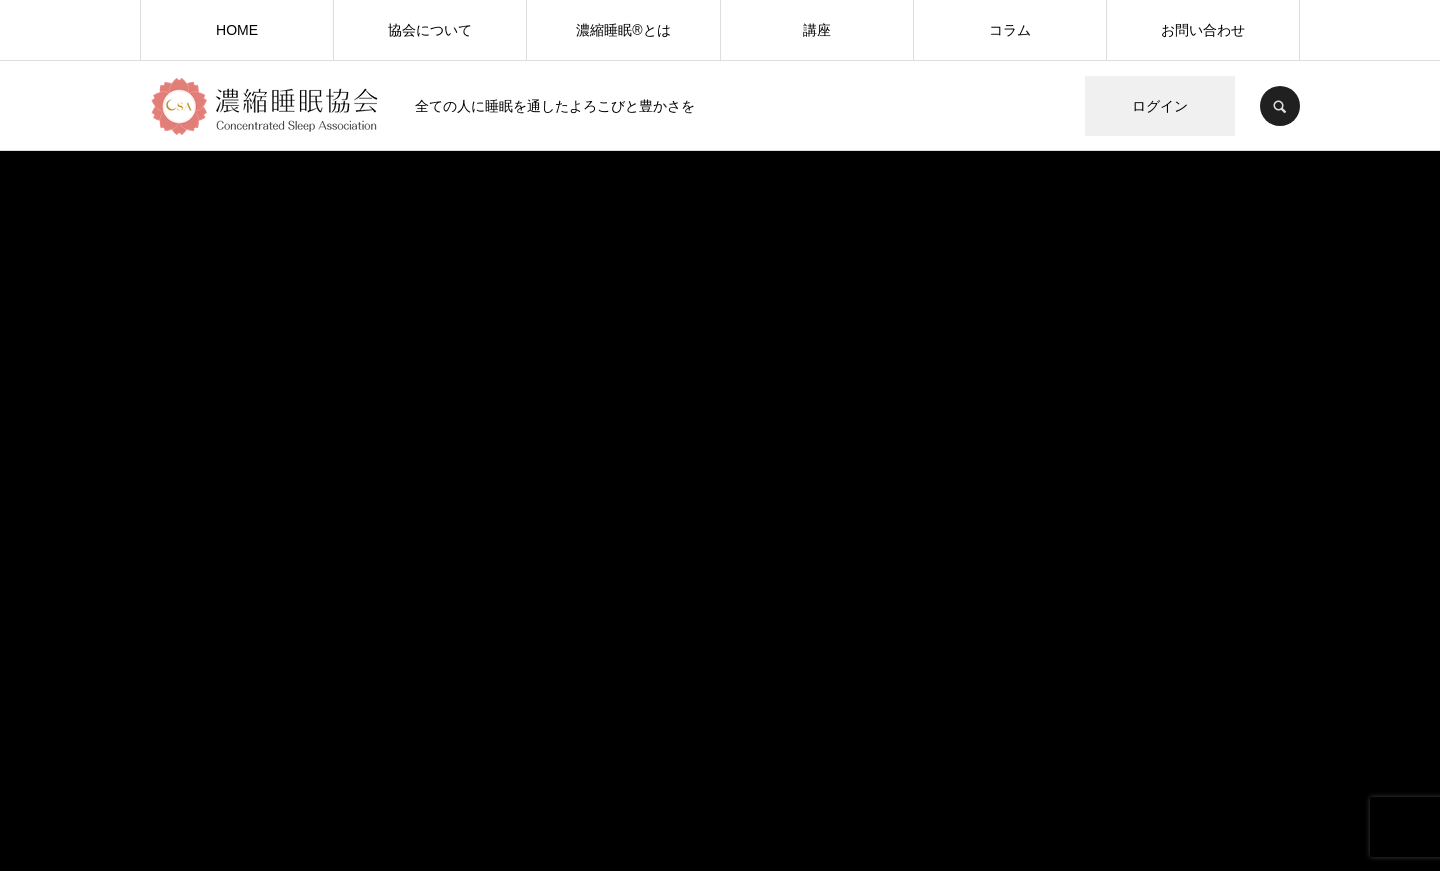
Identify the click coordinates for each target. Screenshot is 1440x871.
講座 (817, 30)
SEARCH (1280, 106)
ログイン (1160, 106)
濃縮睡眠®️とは (623, 30)
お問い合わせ (1203, 30)
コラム (1010, 30)
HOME (237, 30)
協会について (430, 30)
